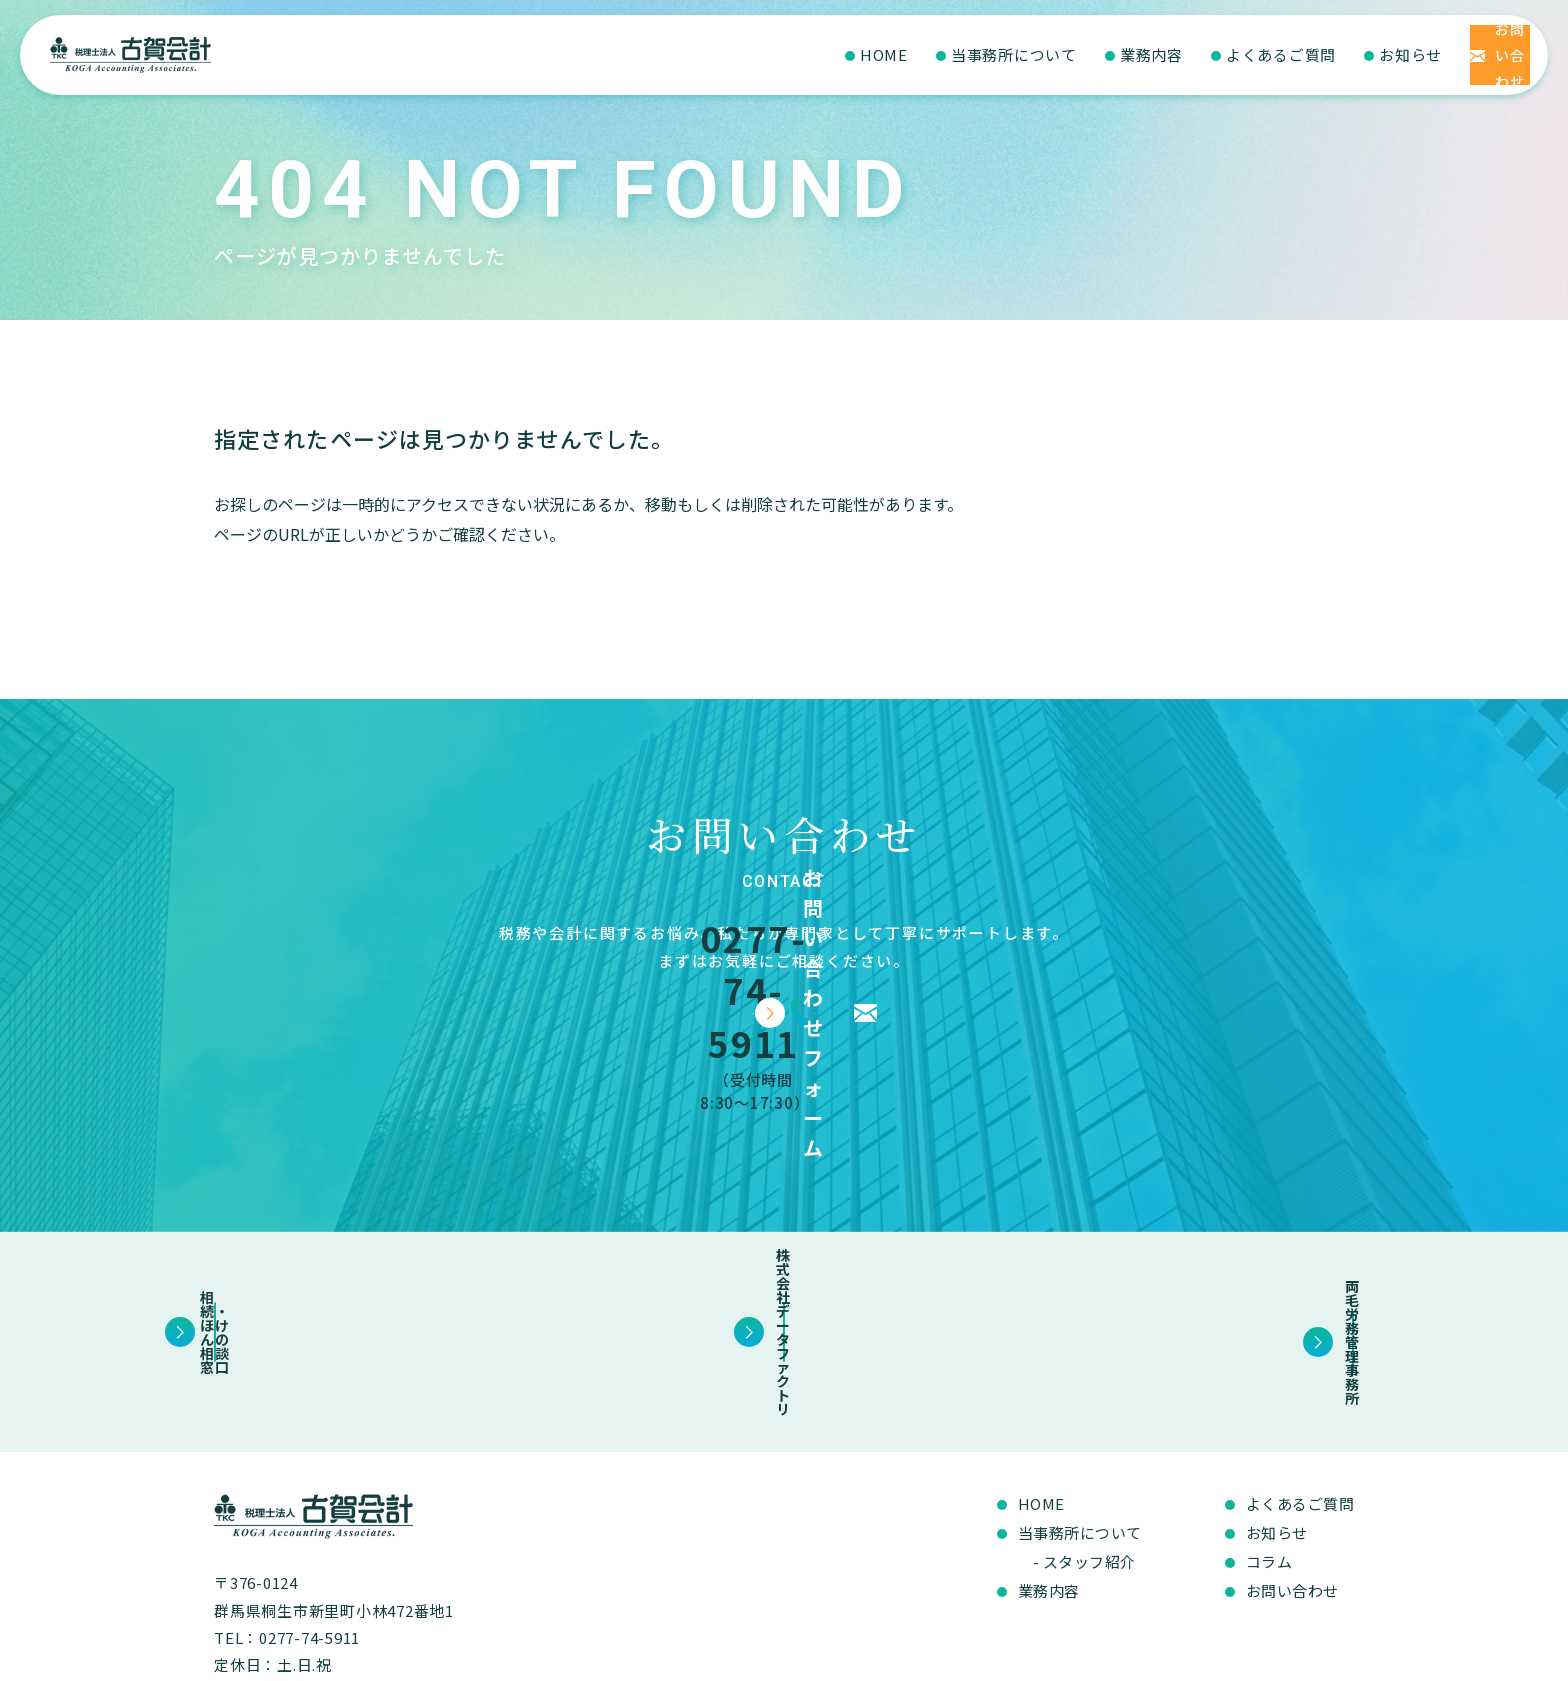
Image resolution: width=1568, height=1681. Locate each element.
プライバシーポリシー (1287, 1656)
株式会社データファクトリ (783, 1231)
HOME (753, 54)
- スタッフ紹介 (1084, 1446)
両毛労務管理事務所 (1189, 1231)
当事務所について (883, 54)
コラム (1269, 1446)
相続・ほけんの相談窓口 (379, 1231)
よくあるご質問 (1150, 54)
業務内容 (1020, 54)
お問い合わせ (1292, 1475)
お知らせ (1279, 54)
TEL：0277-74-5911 (287, 1522)
